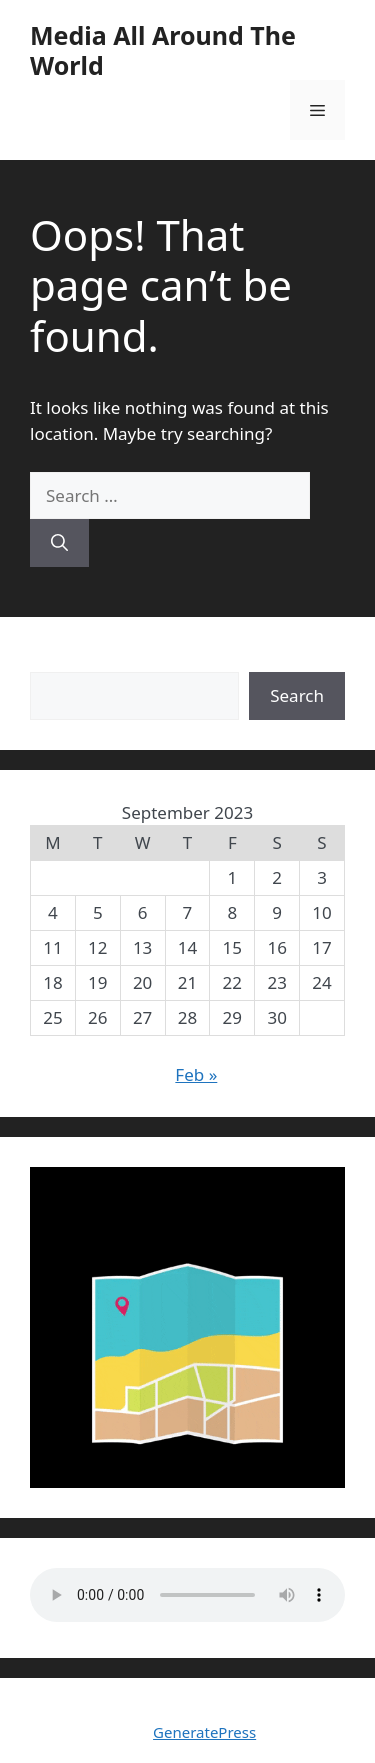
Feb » (196, 1074)
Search (57, 659)
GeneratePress (204, 1732)
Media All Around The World (163, 50)
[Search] (59, 543)
